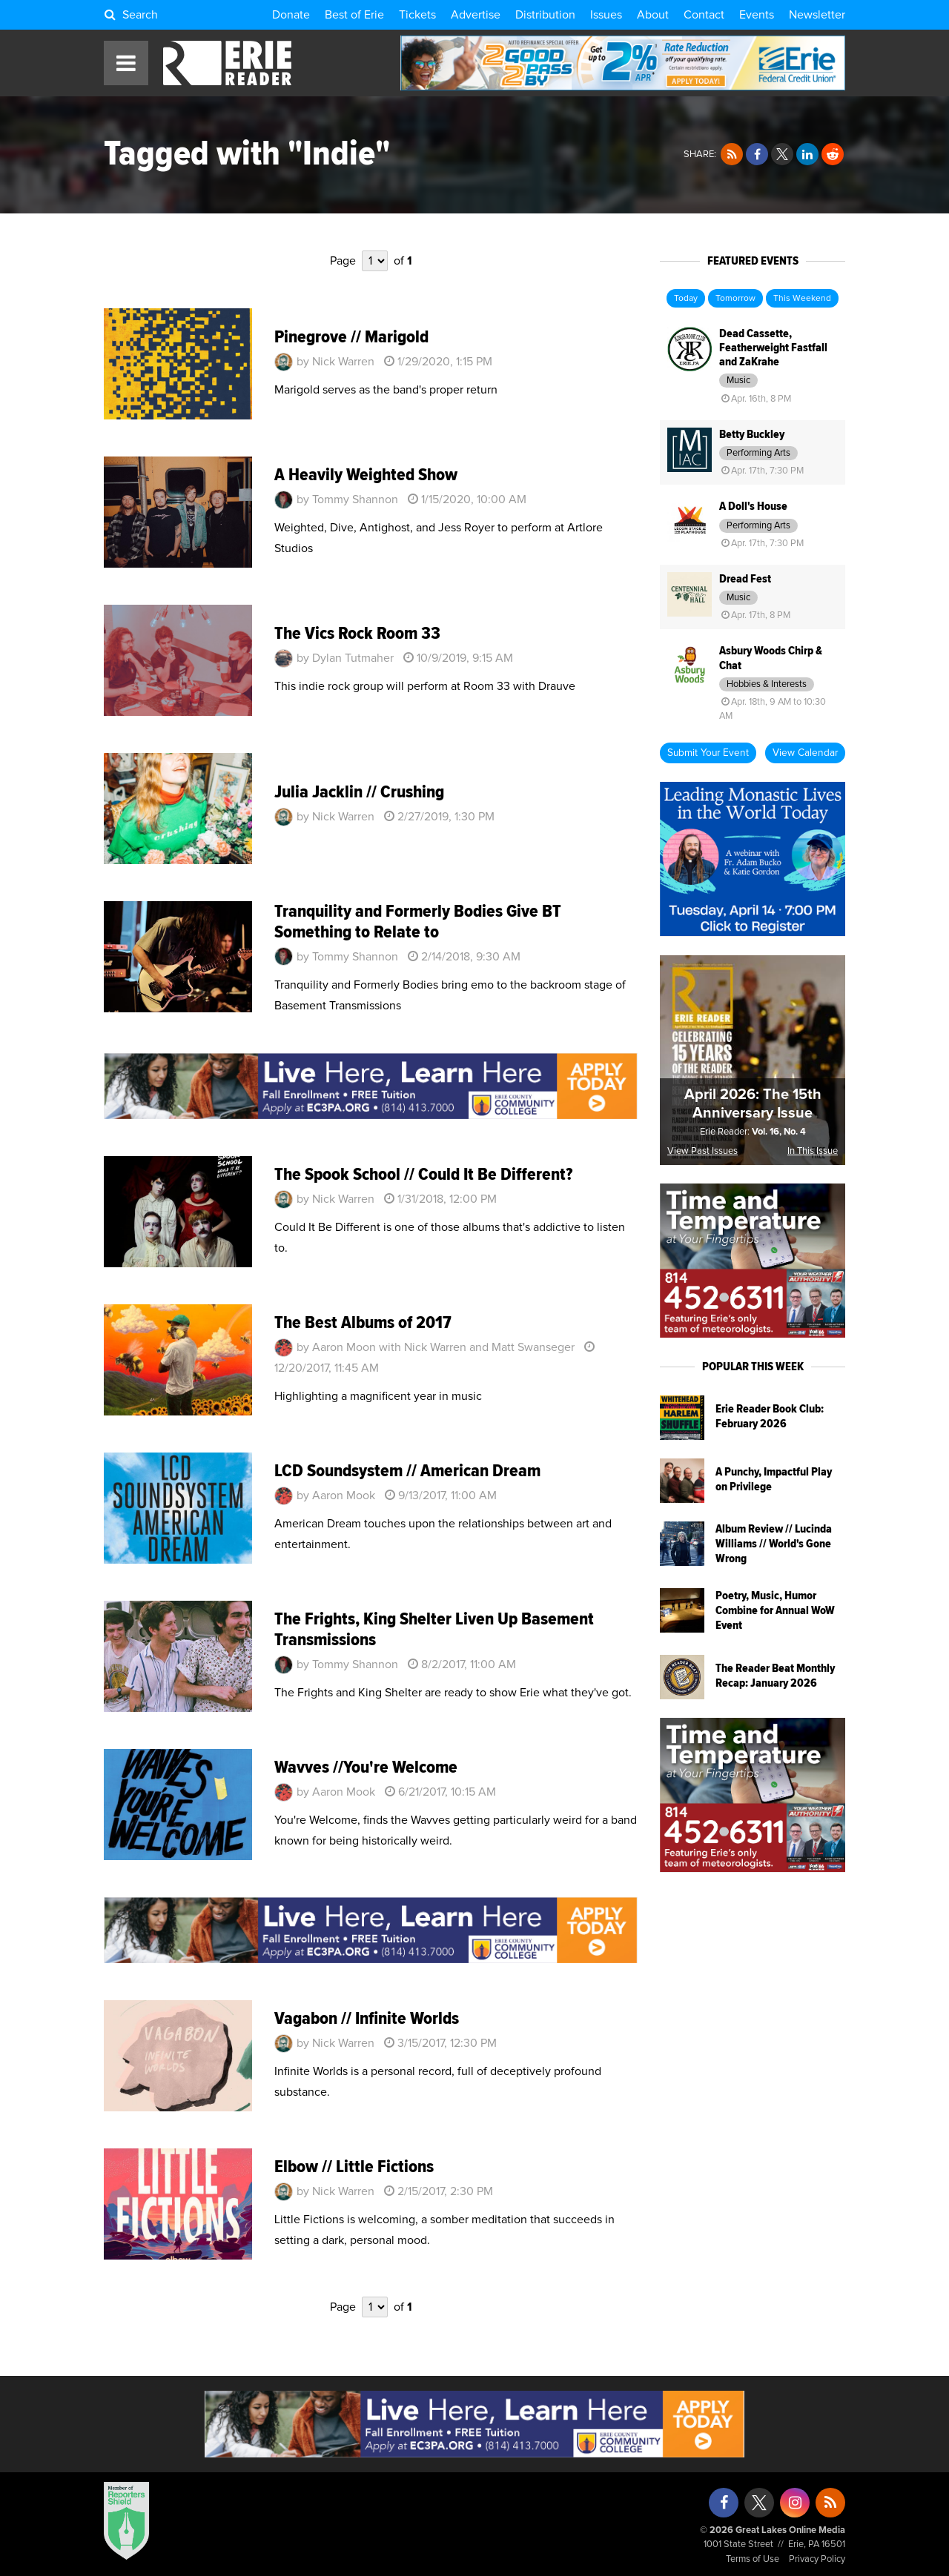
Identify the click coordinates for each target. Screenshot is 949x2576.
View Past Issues (702, 1151)
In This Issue (812, 1151)
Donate (291, 15)
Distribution (545, 15)
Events (756, 15)
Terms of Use (752, 2559)
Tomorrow (735, 298)
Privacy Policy (817, 2559)
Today (686, 298)
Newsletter (817, 15)
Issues (606, 15)
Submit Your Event (708, 753)
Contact (704, 15)
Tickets (417, 15)
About (653, 15)
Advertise (475, 15)
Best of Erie (354, 15)
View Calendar (805, 753)
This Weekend (802, 298)
